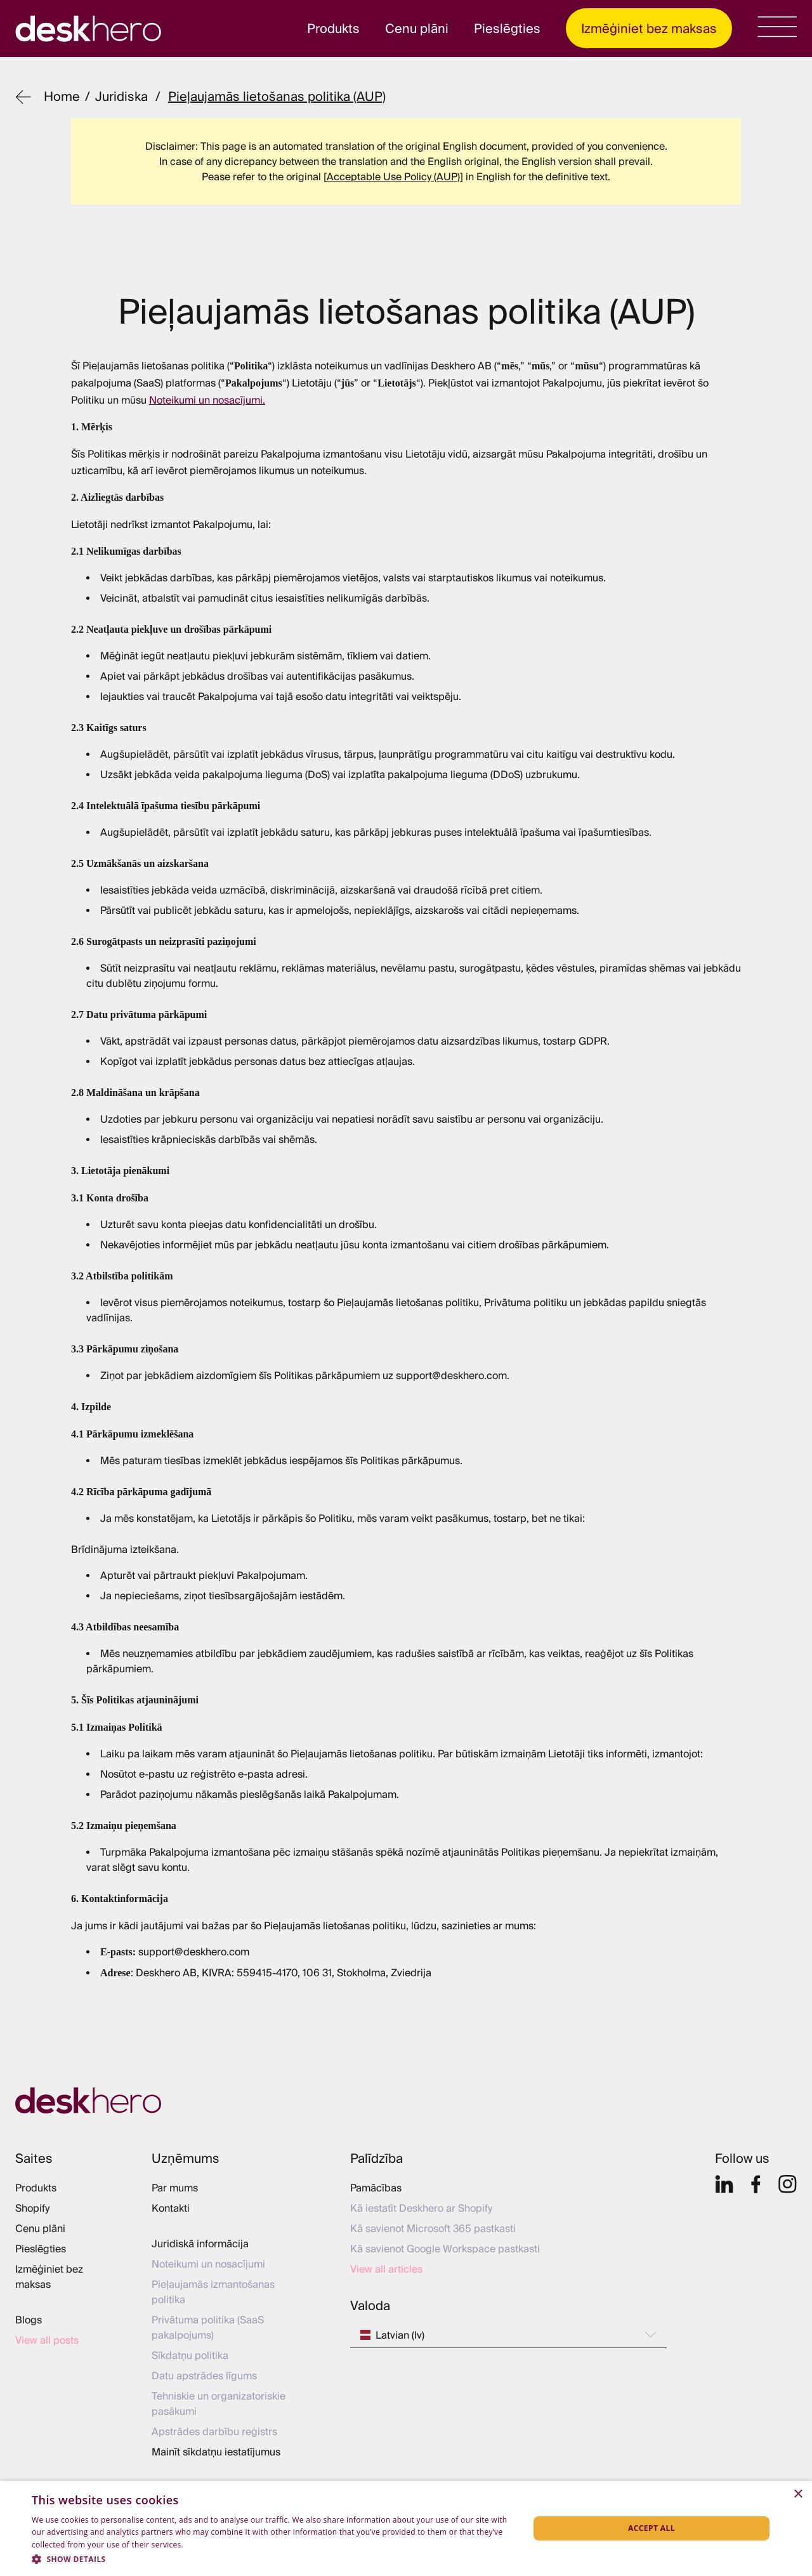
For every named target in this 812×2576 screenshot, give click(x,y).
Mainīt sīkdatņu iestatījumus (216, 2451)
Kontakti (171, 2208)
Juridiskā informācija (200, 2243)
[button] (273, 2558)
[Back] (23, 96)
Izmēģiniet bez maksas (649, 28)
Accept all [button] (651, 2528)
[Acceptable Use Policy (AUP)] (393, 176)
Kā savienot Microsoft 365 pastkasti (433, 2228)
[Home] (406, 2100)
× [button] (797, 2494)
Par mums (175, 2187)
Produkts (333, 28)
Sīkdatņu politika (190, 2355)
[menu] (777, 26)
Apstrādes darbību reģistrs (214, 2431)
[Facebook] (756, 2184)
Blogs (28, 2319)
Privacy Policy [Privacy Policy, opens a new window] (210, 2544)
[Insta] (787, 2184)
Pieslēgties (507, 28)
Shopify (32, 2208)
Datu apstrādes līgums (204, 2375)
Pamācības (376, 2187)
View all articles (386, 2269)
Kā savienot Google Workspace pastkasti (445, 2248)
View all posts (47, 2340)
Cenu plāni (417, 28)
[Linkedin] (724, 2184)
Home (62, 96)
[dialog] (406, 2528)
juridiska (121, 96)
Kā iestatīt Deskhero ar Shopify (421, 2208)
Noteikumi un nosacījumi (208, 2263)
